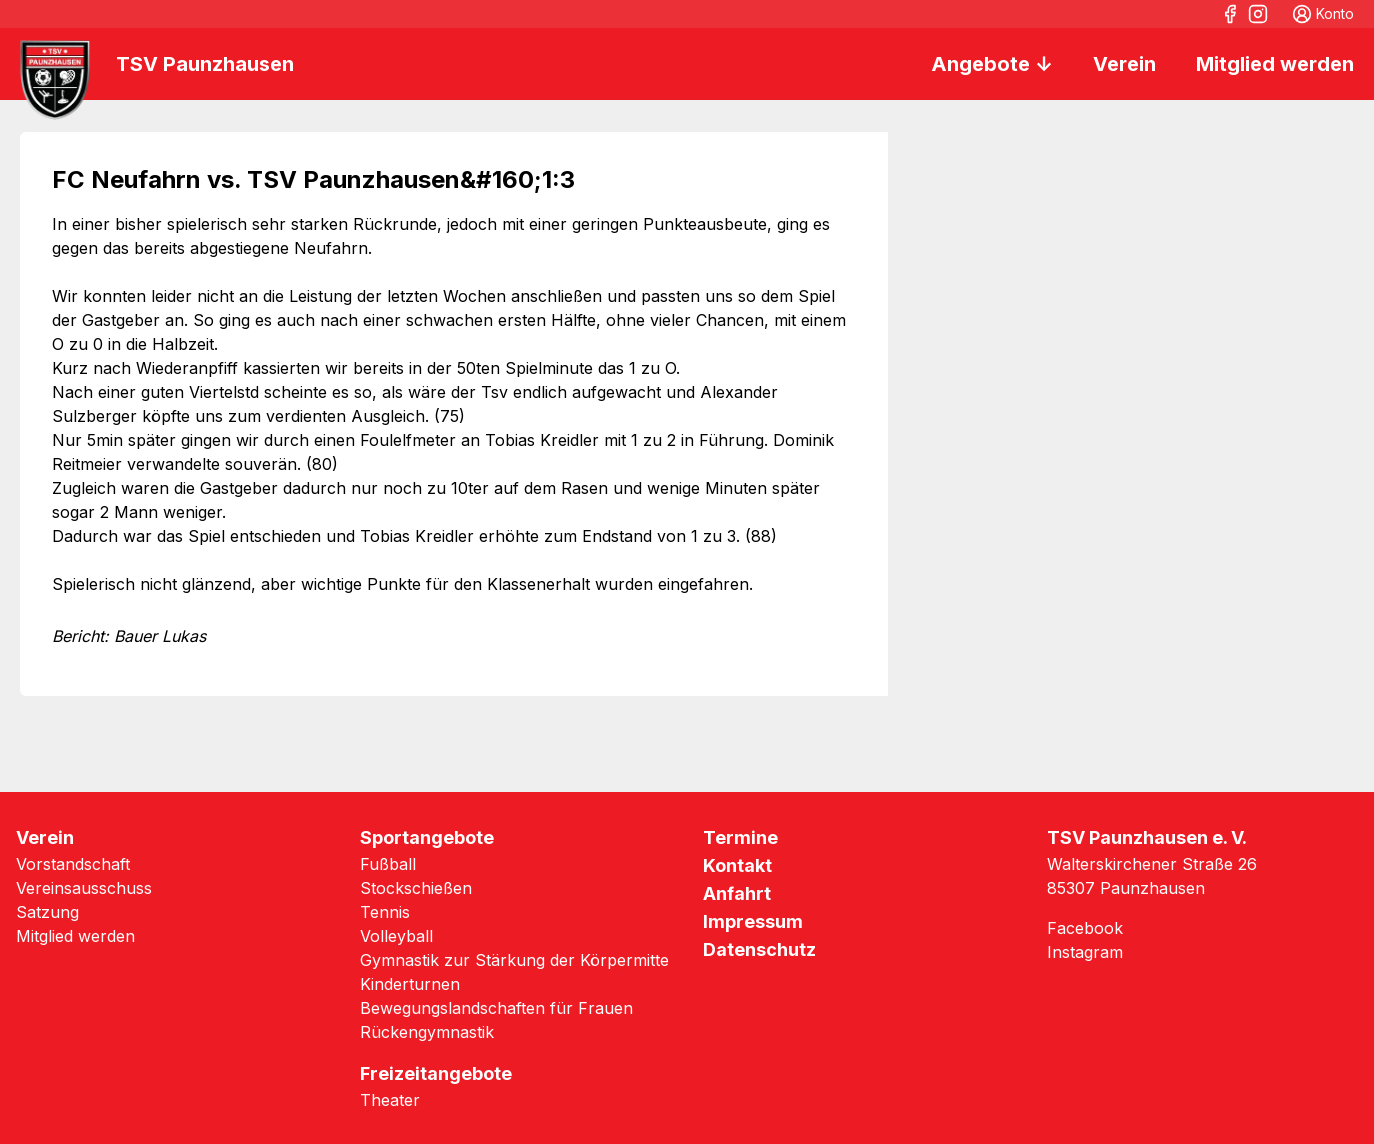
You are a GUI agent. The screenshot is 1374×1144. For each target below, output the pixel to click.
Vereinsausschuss (84, 888)
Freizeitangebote (436, 1073)
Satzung (47, 912)
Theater (390, 1100)
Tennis (385, 912)
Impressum (753, 921)
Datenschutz (759, 949)
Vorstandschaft (73, 864)
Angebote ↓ (992, 64)
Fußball (388, 864)
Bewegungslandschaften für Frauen (496, 1008)
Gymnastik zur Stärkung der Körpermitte (514, 960)
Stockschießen (416, 888)
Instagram (1085, 952)
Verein (1124, 64)
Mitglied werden (1275, 64)
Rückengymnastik (427, 1032)
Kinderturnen (410, 984)
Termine (740, 837)
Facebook (1085, 928)
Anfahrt (737, 893)
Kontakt (737, 865)
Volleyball (396, 936)
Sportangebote (427, 837)
